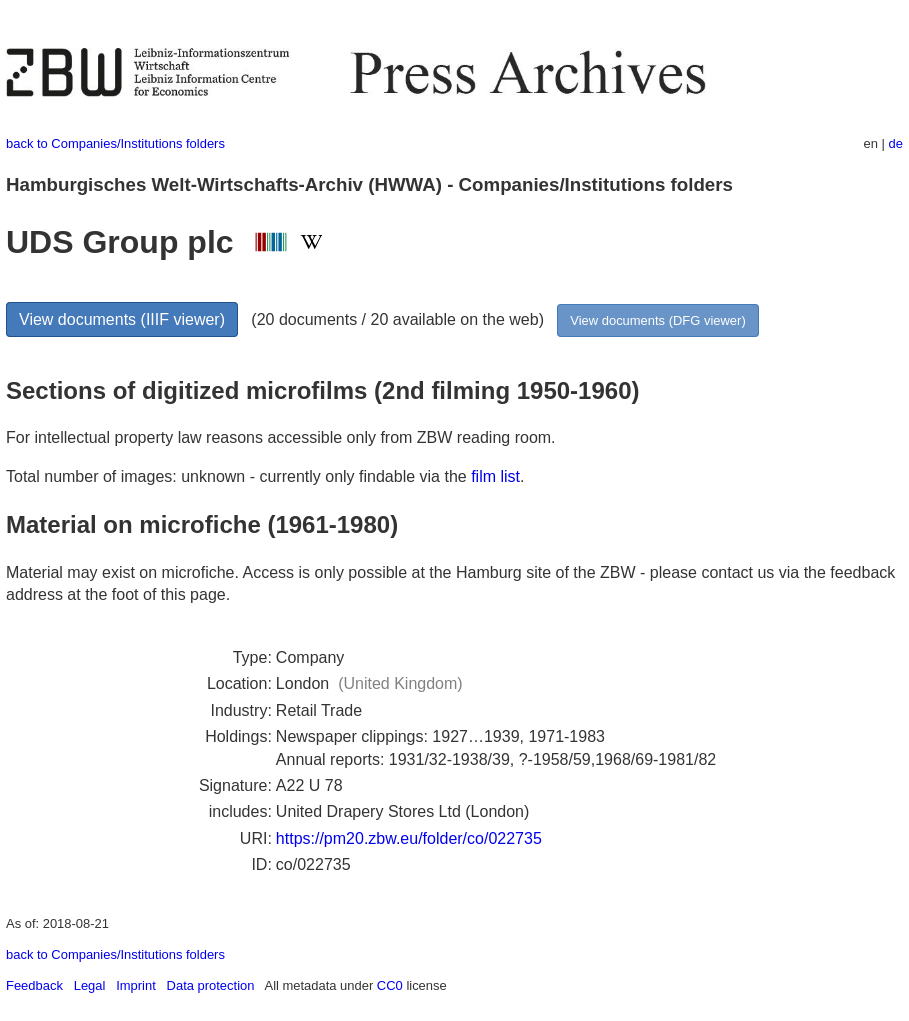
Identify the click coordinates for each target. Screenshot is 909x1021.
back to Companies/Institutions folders (115, 143)
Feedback (34, 985)
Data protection (211, 985)
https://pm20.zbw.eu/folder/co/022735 (409, 838)
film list (495, 476)
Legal (90, 985)
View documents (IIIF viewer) (122, 319)
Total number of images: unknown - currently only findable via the (238, 476)
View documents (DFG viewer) (657, 320)
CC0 (390, 985)
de (896, 143)
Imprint (136, 985)
